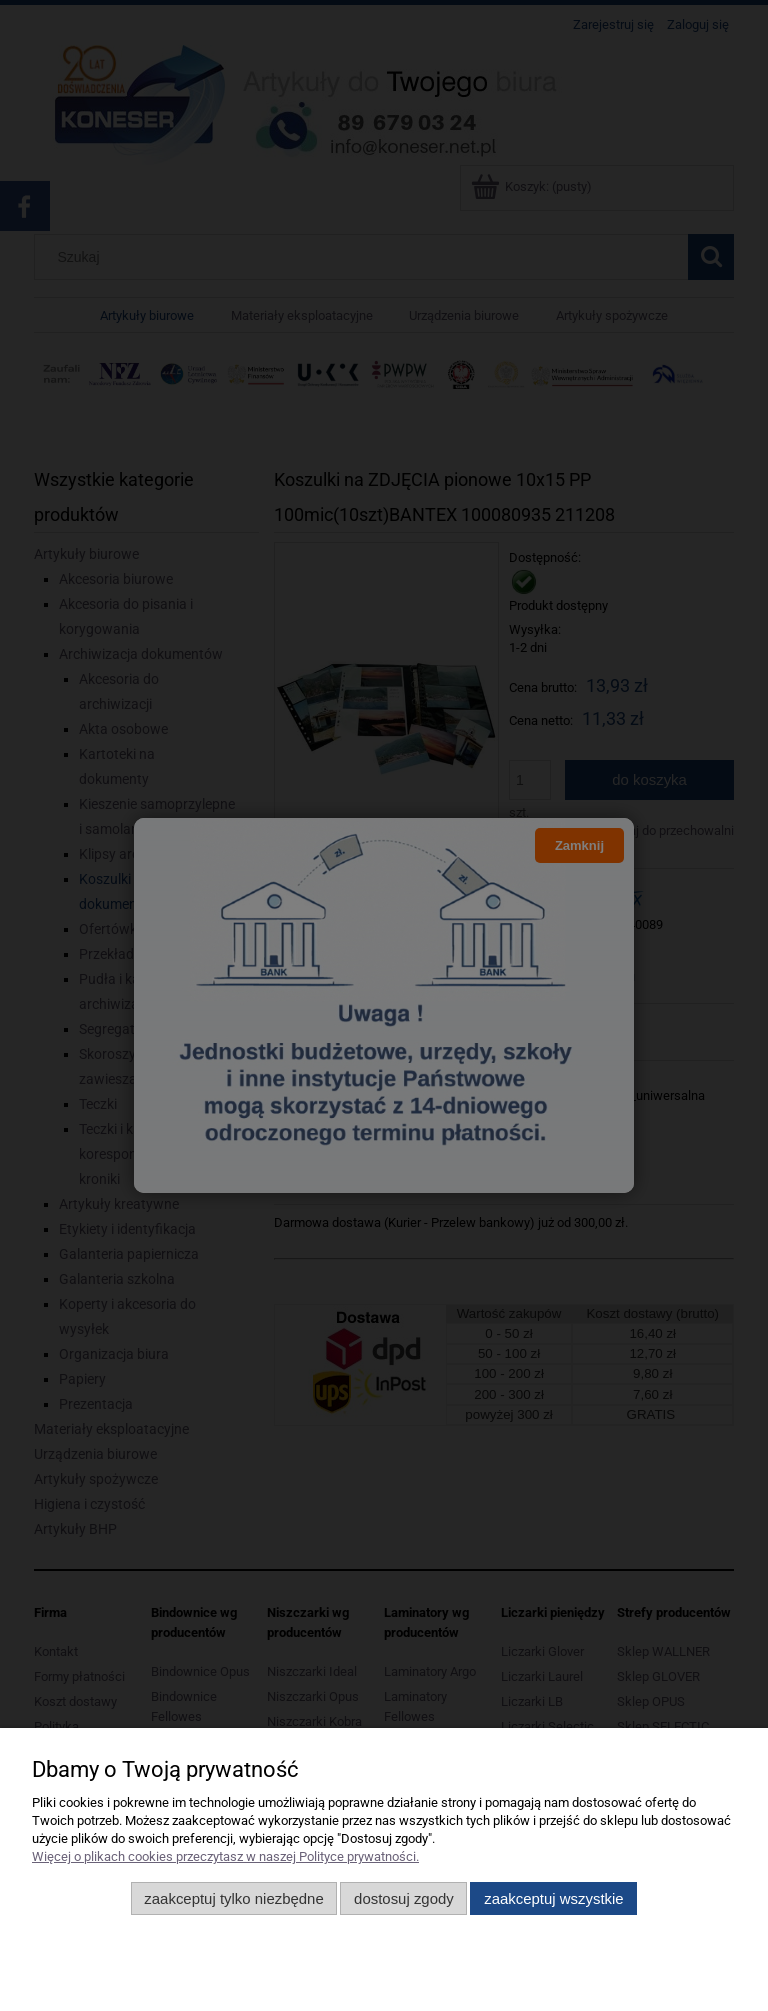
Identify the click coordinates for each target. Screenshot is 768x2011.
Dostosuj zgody (404, 1898)
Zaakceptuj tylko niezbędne (233, 1898)
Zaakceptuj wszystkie (553, 1898)
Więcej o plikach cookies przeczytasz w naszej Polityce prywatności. (225, 1856)
